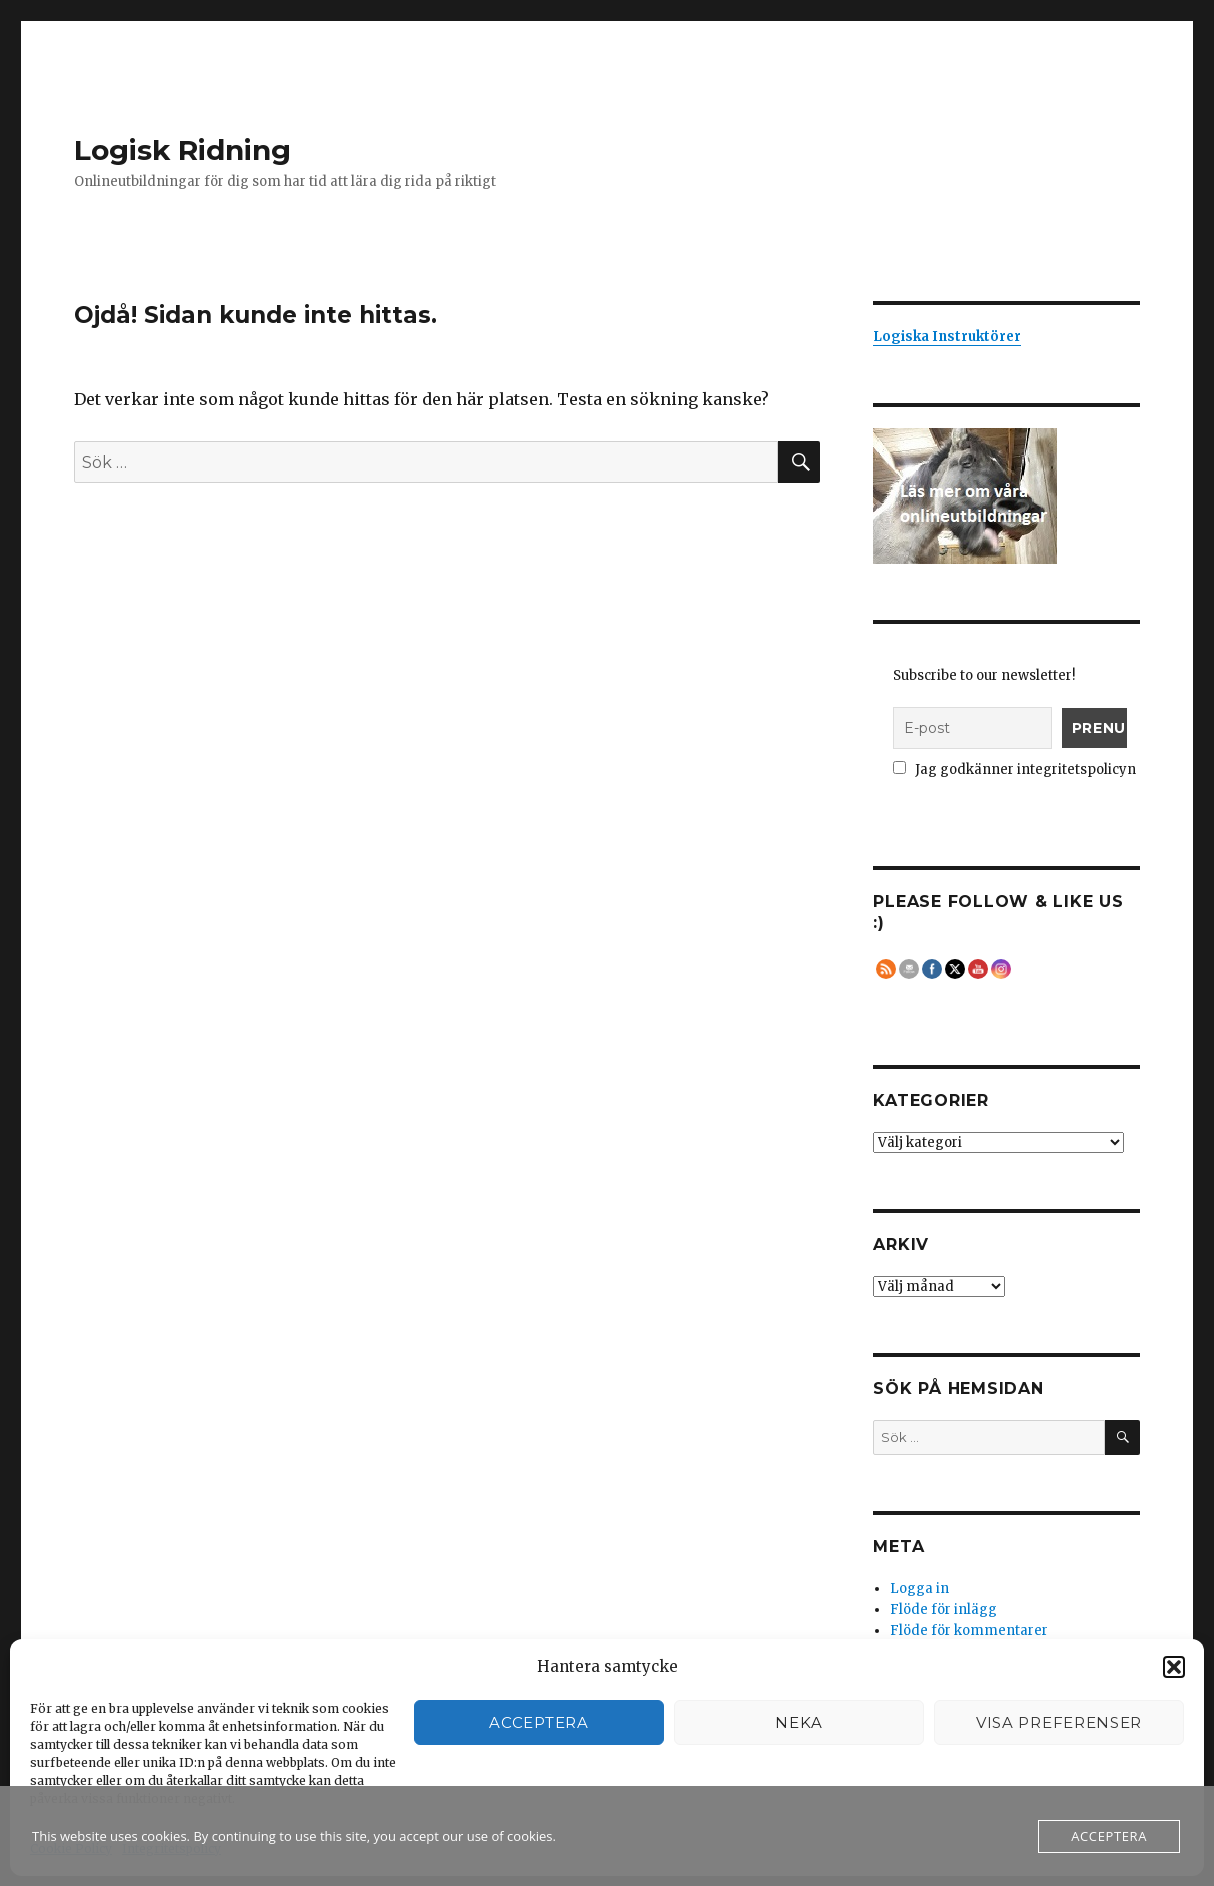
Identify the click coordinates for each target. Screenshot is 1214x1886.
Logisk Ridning (182, 150)
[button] (1174, 1667)
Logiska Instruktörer (947, 336)
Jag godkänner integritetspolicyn (1014, 769)
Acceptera (538, 1722)
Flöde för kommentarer (969, 1630)
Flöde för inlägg (943, 1609)
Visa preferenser (1059, 1722)
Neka (799, 1722)
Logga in (919, 1588)
